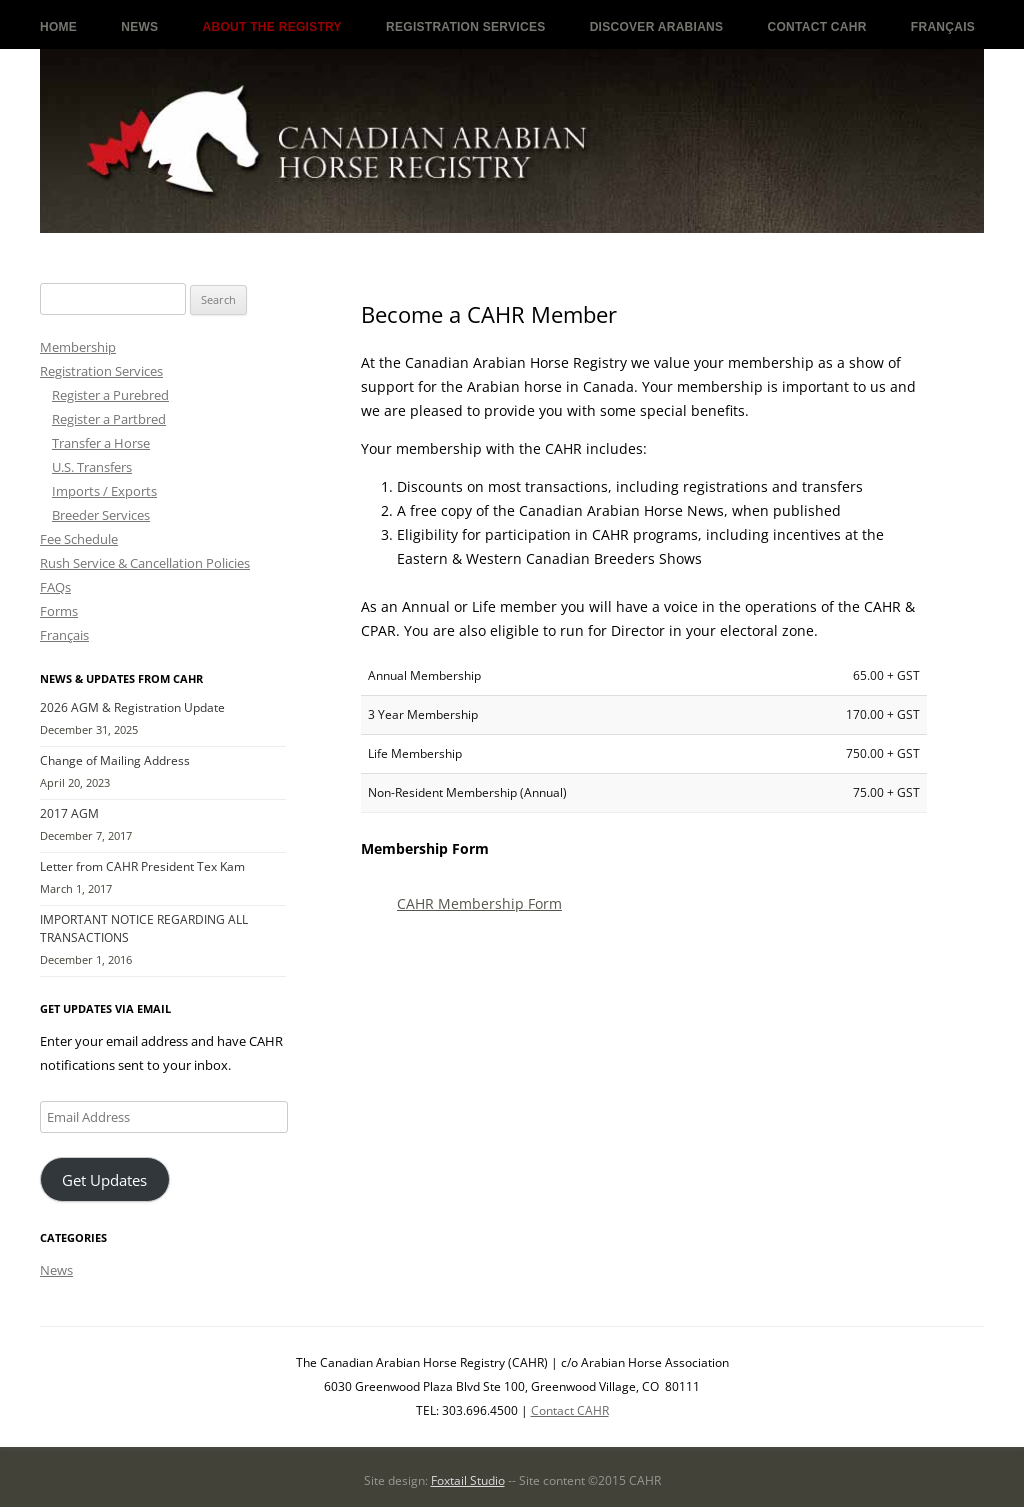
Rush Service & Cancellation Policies (145, 563)
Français (943, 27)
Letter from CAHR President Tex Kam (142, 866)
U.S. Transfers (92, 467)
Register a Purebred (110, 395)
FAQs (55, 587)
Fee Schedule (79, 539)
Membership (78, 347)
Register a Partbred (109, 419)
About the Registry (272, 27)
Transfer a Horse (101, 443)
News (139, 27)
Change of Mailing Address (115, 760)
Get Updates (104, 1180)
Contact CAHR (817, 27)
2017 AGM (69, 813)
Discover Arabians (657, 27)
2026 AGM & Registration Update (132, 707)
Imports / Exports (104, 491)
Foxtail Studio (468, 1480)
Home (58, 27)
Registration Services (465, 27)
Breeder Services (101, 515)
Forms (59, 611)
